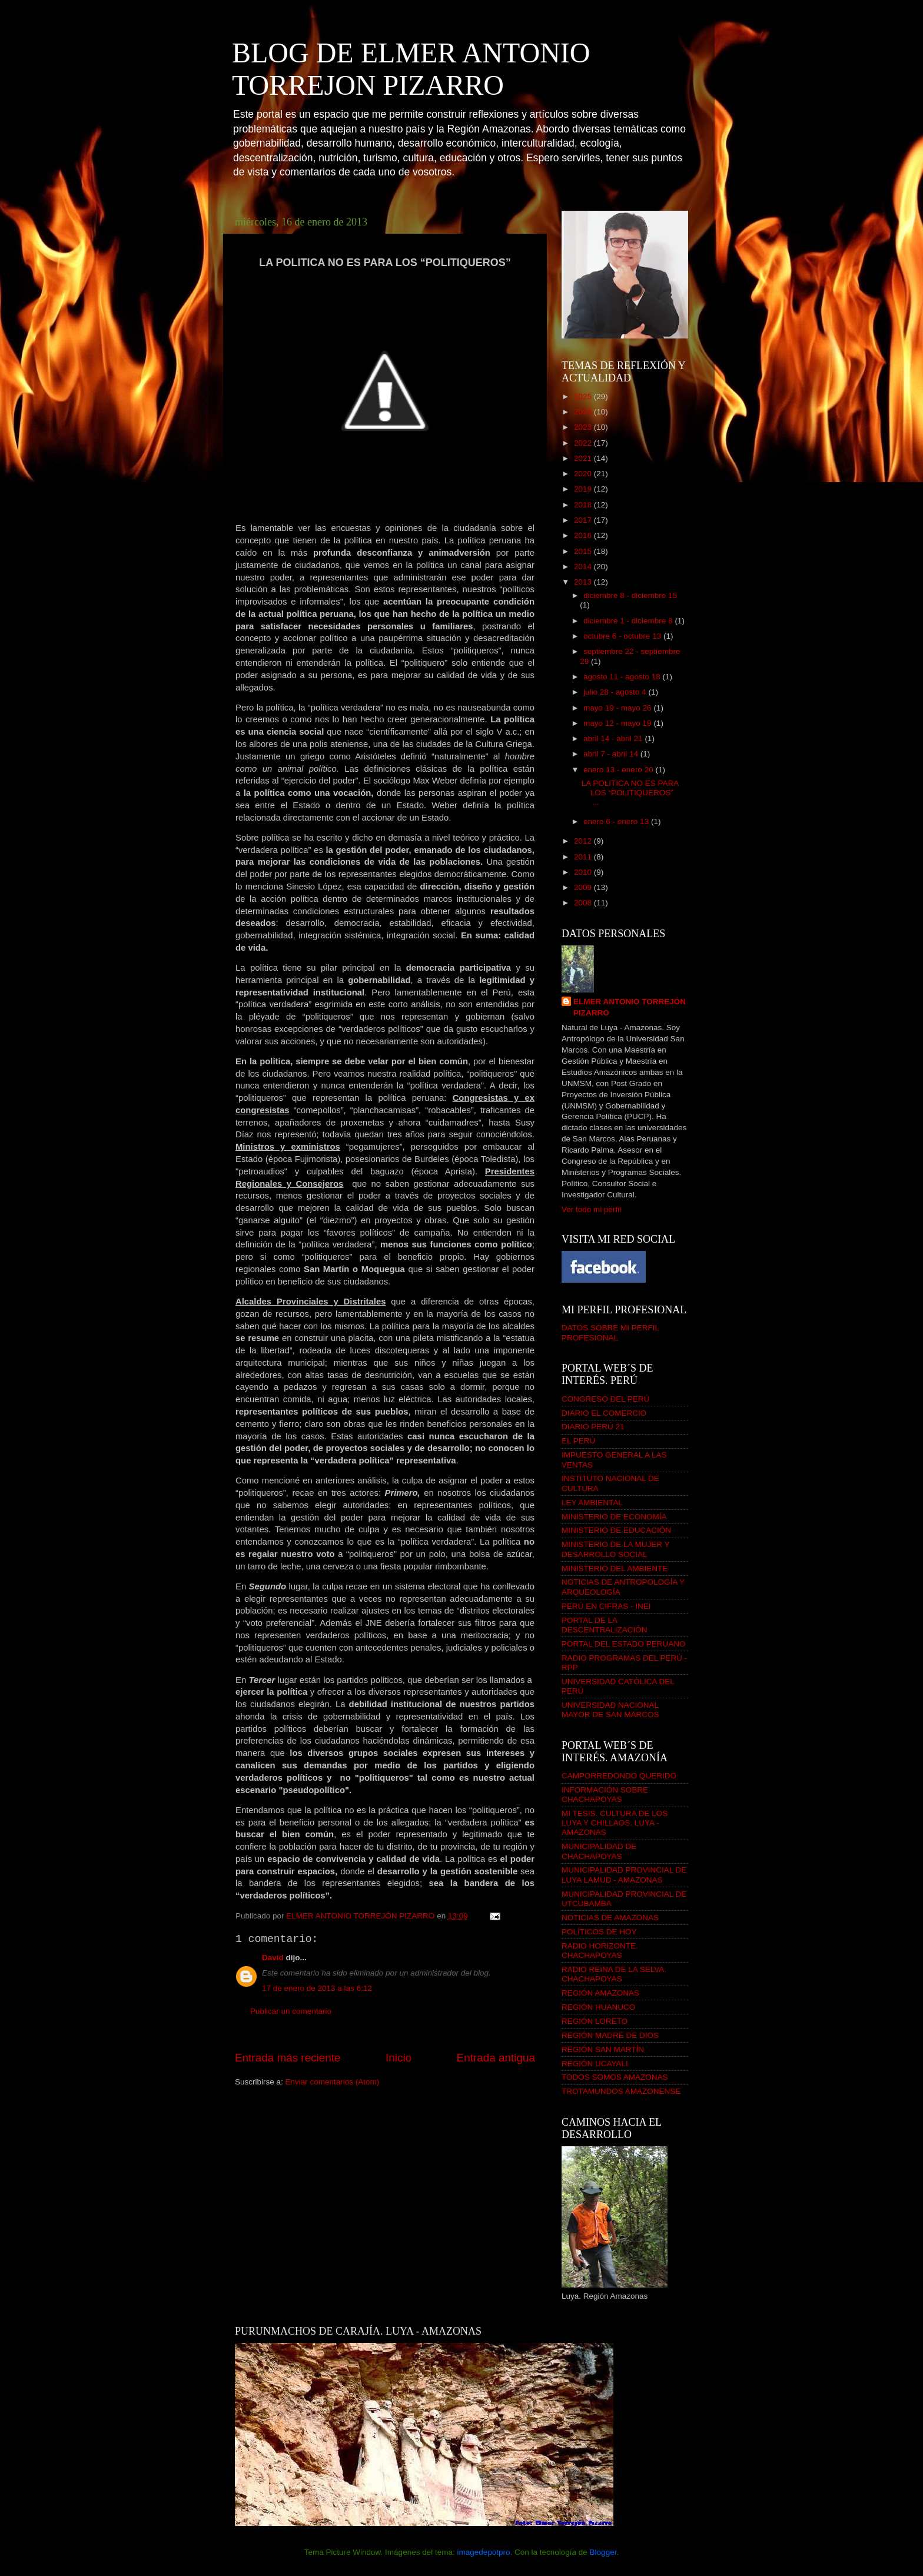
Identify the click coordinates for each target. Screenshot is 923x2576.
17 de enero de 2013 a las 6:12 (317, 1988)
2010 (584, 872)
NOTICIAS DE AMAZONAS (610, 1917)
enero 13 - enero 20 (619, 769)
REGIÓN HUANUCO (598, 2007)
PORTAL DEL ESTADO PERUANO (624, 1643)
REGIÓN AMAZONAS (600, 1993)
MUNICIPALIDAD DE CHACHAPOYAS (599, 1851)
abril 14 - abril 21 (614, 738)
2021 (584, 458)
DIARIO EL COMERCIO (604, 1413)
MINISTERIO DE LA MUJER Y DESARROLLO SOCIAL (615, 1549)
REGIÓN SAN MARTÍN (603, 2049)
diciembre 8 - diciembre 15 (630, 595)
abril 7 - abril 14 (611, 753)
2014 (584, 566)
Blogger (603, 2552)
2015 (584, 551)
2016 (584, 535)
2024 (584, 411)
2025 (584, 396)
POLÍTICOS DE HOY (599, 1931)
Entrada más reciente (288, 2057)
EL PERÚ (578, 1440)
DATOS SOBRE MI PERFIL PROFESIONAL (610, 1332)
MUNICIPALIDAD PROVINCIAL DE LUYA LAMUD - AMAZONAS (624, 1874)
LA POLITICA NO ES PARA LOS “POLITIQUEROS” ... (630, 792)
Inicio (398, 2057)
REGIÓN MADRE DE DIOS (610, 2035)
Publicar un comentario (290, 2011)
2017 (584, 520)
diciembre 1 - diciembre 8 (629, 620)
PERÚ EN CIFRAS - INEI (606, 1606)
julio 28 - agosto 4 (615, 692)
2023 (584, 427)
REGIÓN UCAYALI (595, 2063)
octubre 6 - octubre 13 (623, 636)
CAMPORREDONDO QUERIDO (619, 1775)
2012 (584, 840)
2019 (584, 488)
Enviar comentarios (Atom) (332, 2081)
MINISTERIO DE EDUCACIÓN (616, 1530)
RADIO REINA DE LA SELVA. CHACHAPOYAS (614, 1974)
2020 (584, 473)
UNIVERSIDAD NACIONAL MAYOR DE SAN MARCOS (610, 1710)
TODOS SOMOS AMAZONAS (615, 2077)
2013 (584, 581)
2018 (584, 504)
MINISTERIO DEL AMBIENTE (615, 1568)
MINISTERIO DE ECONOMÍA (614, 1516)
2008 (584, 902)
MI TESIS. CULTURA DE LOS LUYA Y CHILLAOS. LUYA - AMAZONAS (615, 1823)
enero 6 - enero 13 (617, 821)
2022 (584, 443)
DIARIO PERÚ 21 (593, 1426)
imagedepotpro (483, 2552)
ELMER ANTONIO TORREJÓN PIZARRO (629, 1007)
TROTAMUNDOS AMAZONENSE (621, 2091)
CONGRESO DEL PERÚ (606, 1399)
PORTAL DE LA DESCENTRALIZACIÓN (605, 1625)
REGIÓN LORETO (594, 2021)
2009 (584, 887)
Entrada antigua (496, 2057)
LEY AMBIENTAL (592, 1502)
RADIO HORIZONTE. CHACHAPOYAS (600, 1950)
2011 (584, 856)
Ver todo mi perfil (591, 1209)
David (273, 1957)
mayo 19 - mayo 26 (618, 707)
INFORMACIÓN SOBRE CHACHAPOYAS (605, 1794)
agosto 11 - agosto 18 (622, 676)
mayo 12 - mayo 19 (618, 723)
